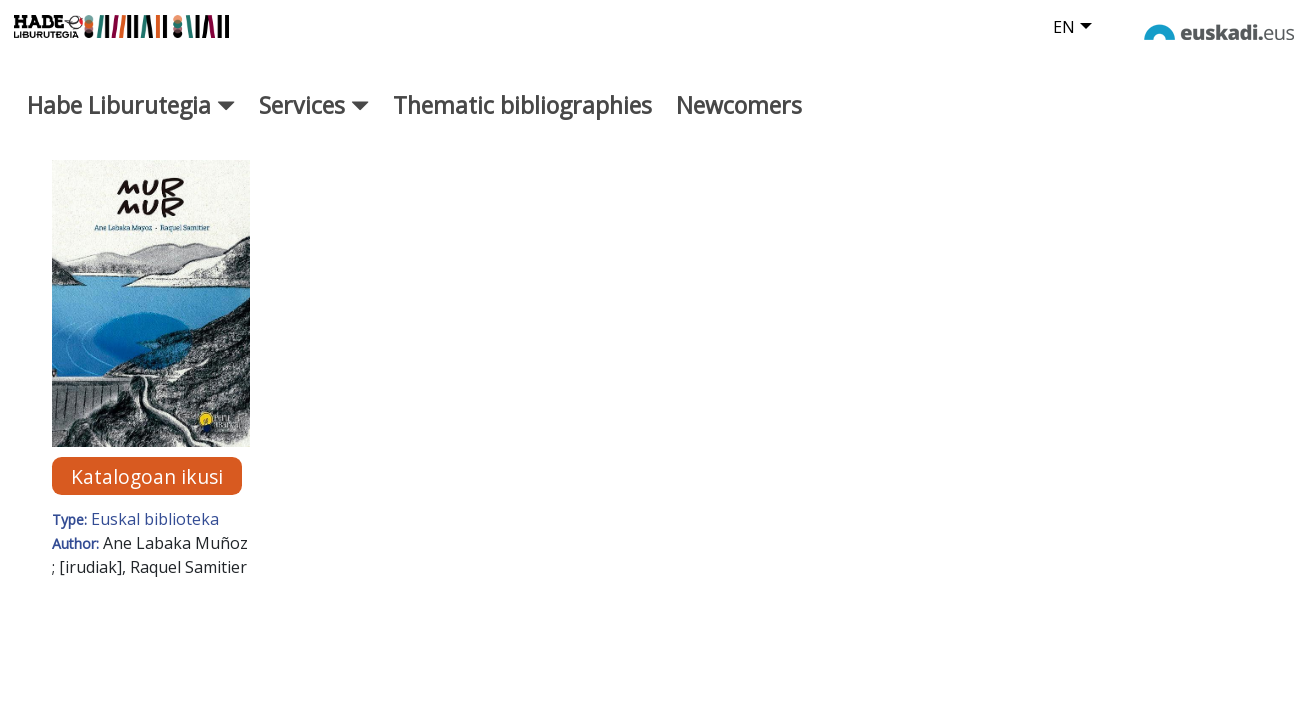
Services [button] (314, 121)
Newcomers (739, 121)
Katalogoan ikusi (147, 491)
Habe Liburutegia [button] (131, 121)
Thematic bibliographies (522, 121)
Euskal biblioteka (155, 535)
